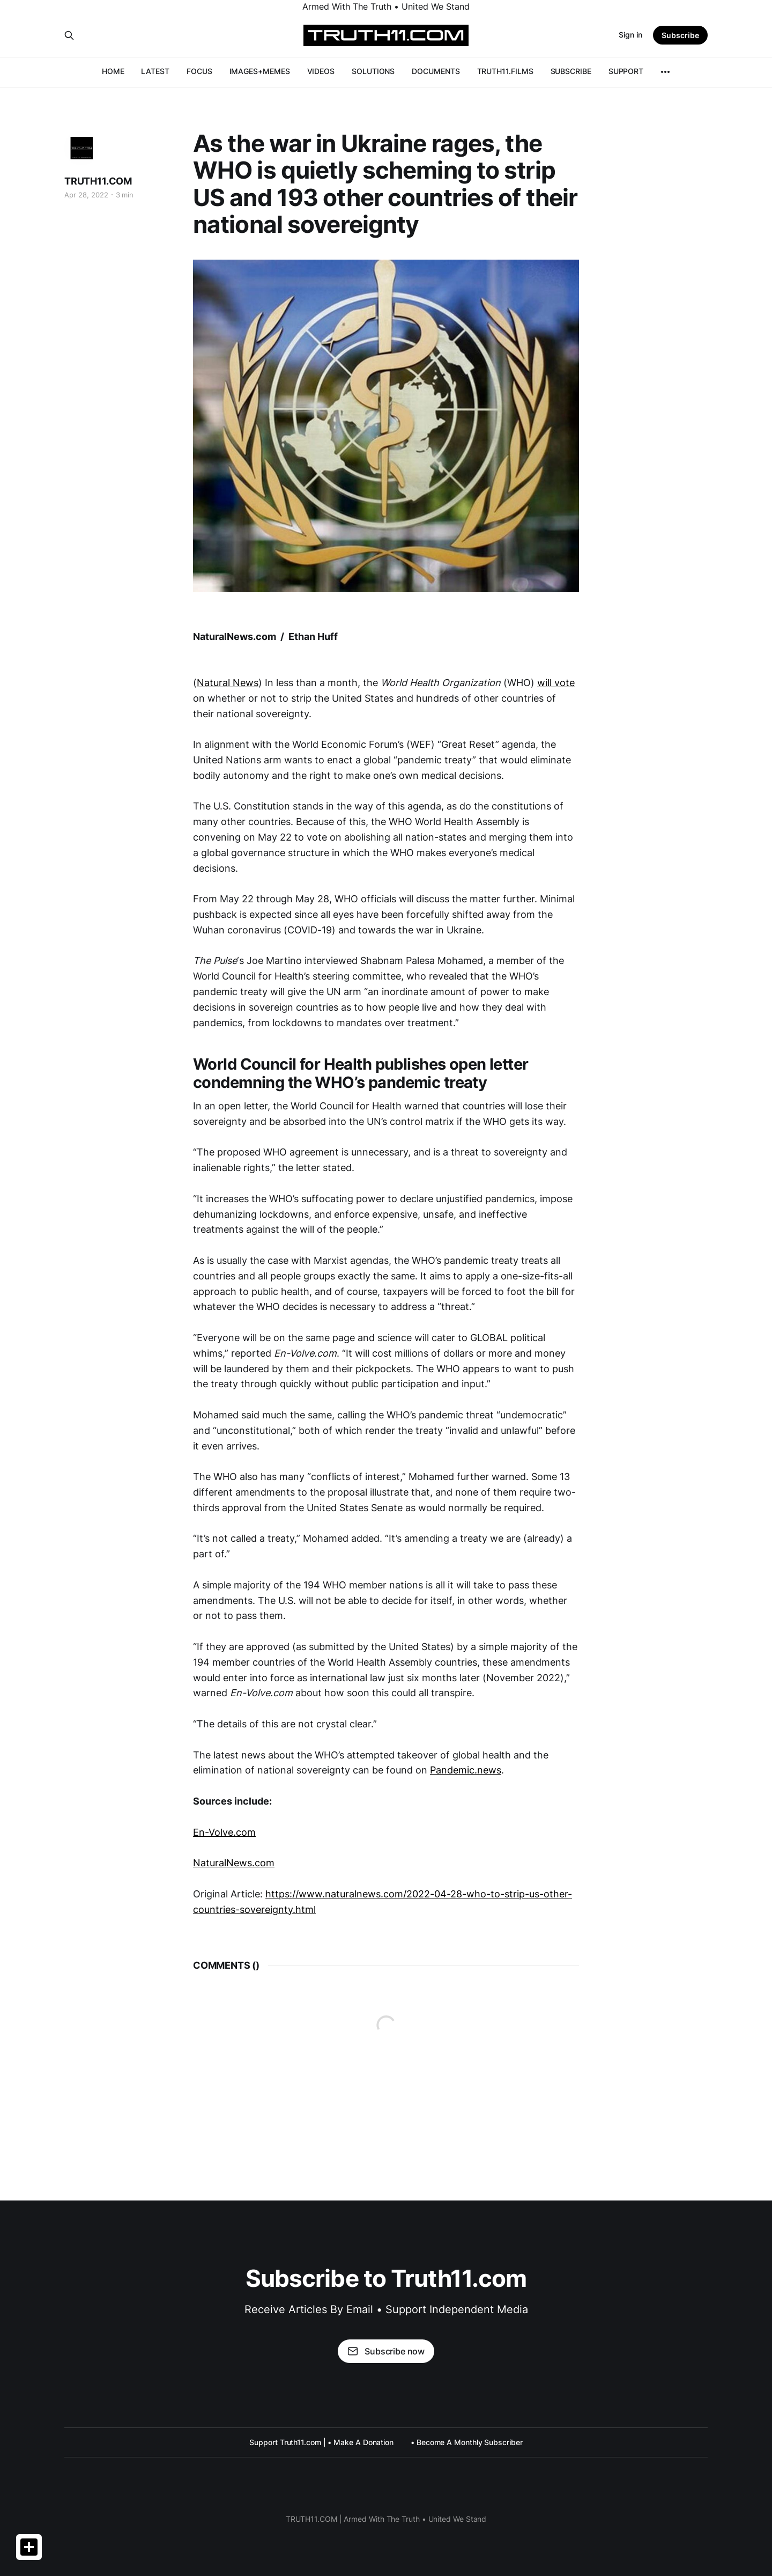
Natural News (227, 682)
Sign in (630, 34)
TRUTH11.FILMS (505, 71)
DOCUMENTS (435, 71)
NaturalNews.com (233, 1862)
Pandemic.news (465, 1770)
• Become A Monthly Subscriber (467, 2442)
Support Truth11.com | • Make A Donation (321, 2442)
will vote (556, 682)
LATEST (155, 71)
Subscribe (680, 35)
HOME (113, 71)
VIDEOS (321, 71)
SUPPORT (625, 71)
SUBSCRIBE (571, 71)
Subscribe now (386, 2351)
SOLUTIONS (373, 71)
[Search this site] (69, 35)
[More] (665, 72)
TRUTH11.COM (98, 181)
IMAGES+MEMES (259, 71)
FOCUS (199, 71)
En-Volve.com (224, 1832)
